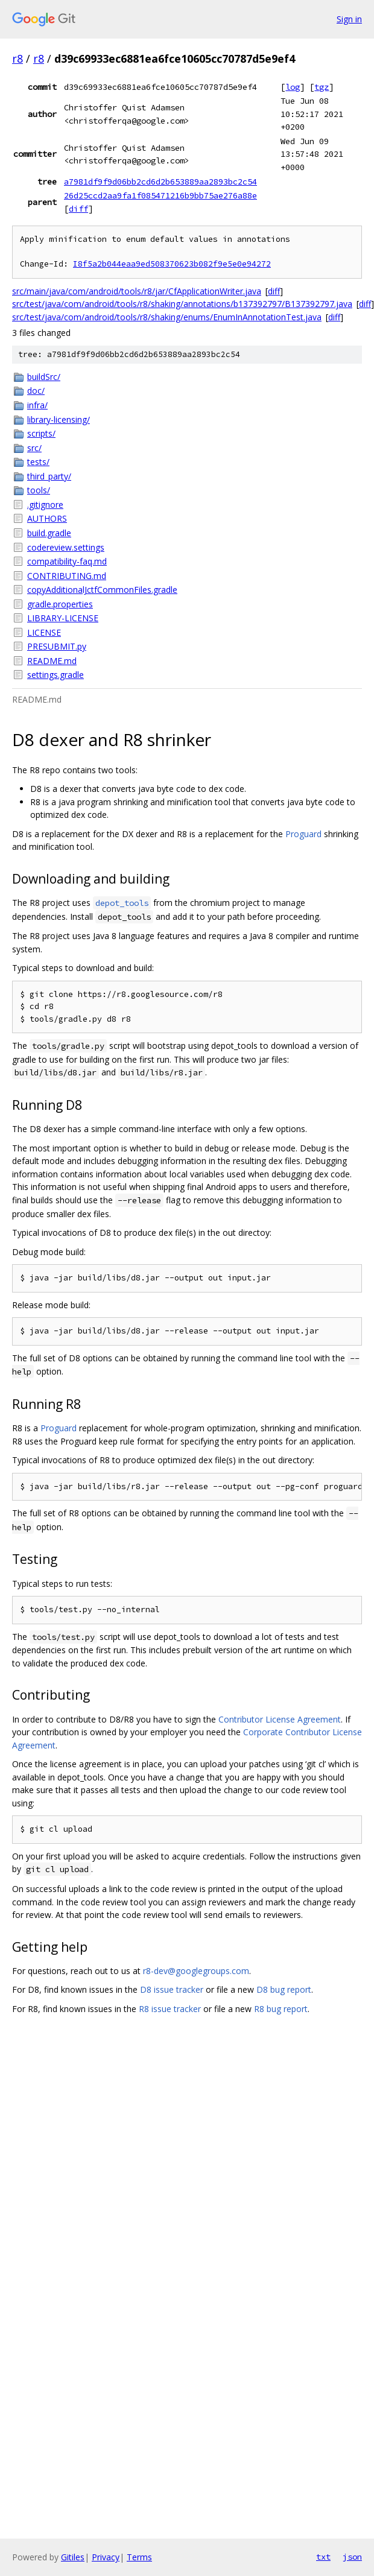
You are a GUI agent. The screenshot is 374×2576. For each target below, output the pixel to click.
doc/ (36, 390)
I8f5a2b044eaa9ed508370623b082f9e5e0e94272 (172, 264)
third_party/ (49, 476)
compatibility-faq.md (67, 561)
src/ (34, 448)
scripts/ (41, 433)
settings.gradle (55, 674)
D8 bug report (283, 1989)
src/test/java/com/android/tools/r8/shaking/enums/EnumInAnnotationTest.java (167, 317)
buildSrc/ (43, 376)
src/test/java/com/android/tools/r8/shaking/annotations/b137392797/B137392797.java (182, 303)
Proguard (303, 834)
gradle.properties (60, 604)
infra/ (37, 405)
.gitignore (45, 504)
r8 (17, 58)
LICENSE (44, 632)
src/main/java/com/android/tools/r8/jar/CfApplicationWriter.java (136, 291)
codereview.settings (65, 547)
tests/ (38, 461)
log (292, 86)
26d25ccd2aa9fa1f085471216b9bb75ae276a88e (160, 195)
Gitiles (72, 2557)
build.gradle (49, 533)
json (352, 2556)
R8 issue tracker (170, 2008)
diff (78, 208)
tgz (321, 86)
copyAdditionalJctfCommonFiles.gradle (102, 589)
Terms (139, 2557)
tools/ (38, 490)
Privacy (105, 2557)
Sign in (349, 19)
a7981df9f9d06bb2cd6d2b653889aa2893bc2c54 (160, 181)
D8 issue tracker (171, 1989)
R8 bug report (281, 2008)
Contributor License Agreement (279, 1719)
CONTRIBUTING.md (66, 575)
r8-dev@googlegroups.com (196, 1970)
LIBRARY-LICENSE (62, 618)
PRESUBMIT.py (56, 646)
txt (323, 2556)
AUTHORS (47, 518)
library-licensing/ (58, 419)
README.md (52, 660)
